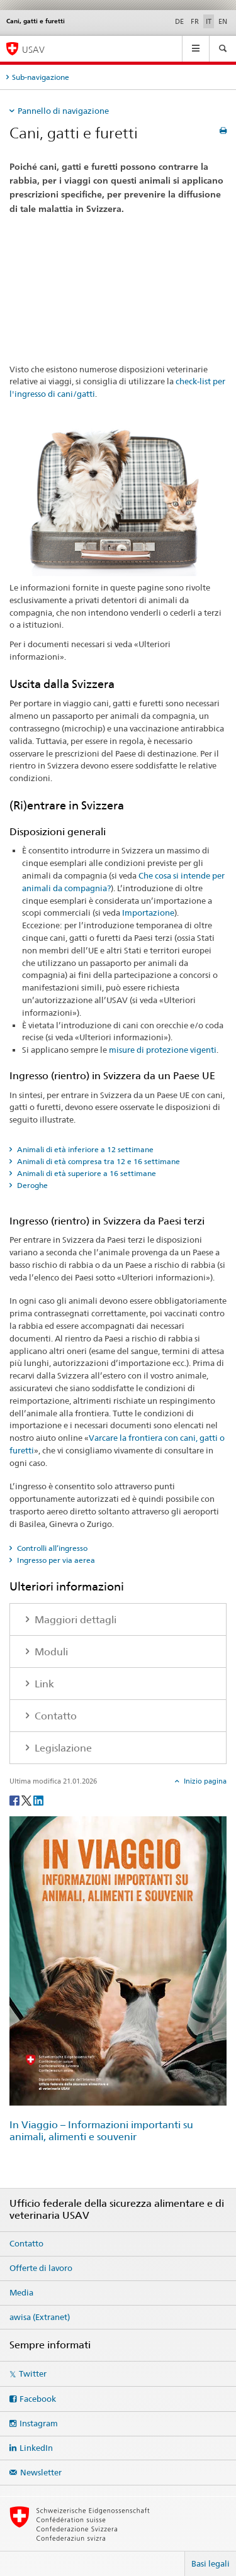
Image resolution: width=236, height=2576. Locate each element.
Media (21, 2292)
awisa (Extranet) (39, 2317)
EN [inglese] (222, 21)
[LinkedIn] (38, 1799)
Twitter (33, 2373)
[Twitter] (27, 1799)
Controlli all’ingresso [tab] (51, 1548)
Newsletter (41, 2472)
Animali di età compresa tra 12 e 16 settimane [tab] (97, 1161)
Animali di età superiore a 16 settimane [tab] (85, 1173)
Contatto (26, 2243)
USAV (33, 49)
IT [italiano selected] (208, 21)
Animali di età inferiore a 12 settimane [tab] (84, 1149)
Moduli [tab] (50, 1652)
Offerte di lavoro (40, 2268)
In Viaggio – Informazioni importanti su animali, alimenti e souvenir (101, 2131)
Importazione (148, 913)
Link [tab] (43, 1684)
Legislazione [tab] (62, 1748)
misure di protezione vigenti (162, 1050)
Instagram (39, 2423)
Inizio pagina (204, 1781)
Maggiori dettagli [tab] (74, 1620)
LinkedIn (36, 2448)
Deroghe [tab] (31, 1185)
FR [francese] (195, 21)
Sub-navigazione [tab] (40, 77)
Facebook (38, 2399)
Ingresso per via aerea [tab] (55, 1560)
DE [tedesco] (179, 21)
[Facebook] (15, 1799)
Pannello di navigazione (63, 111)
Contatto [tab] (54, 1716)
